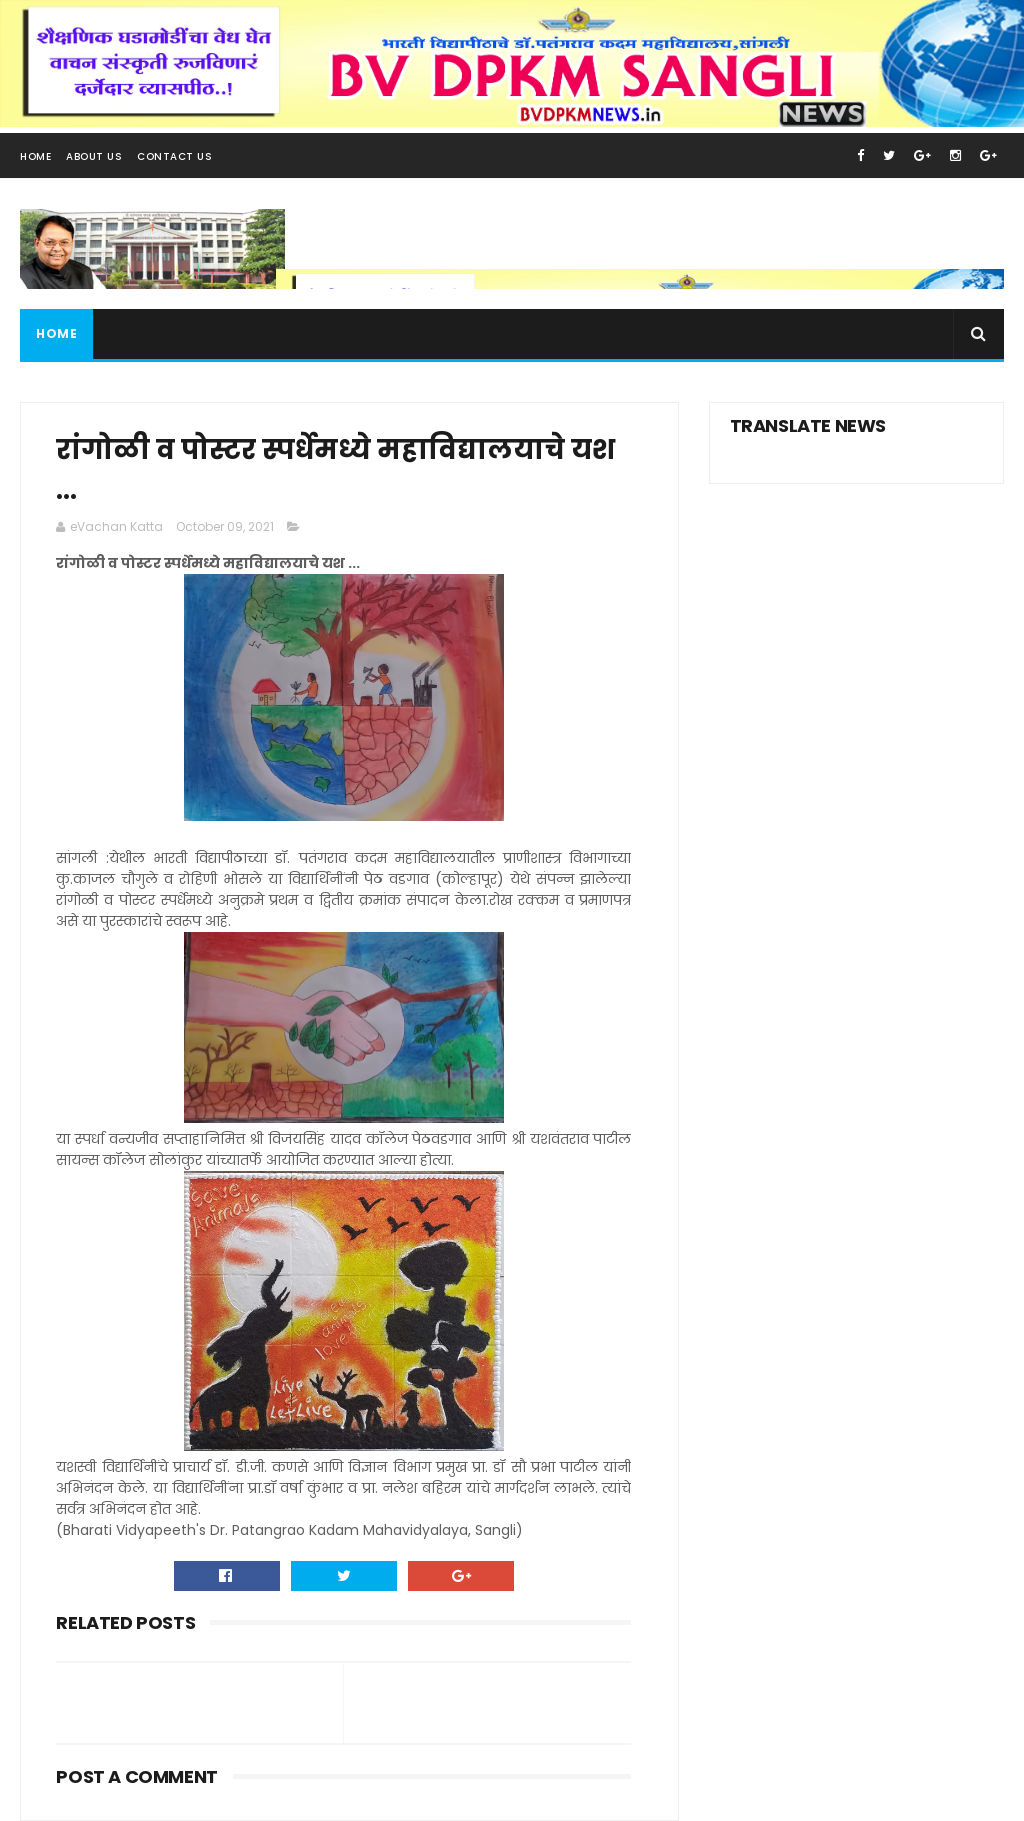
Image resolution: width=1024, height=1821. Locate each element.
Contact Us (174, 156)
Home (35, 156)
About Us (94, 156)
